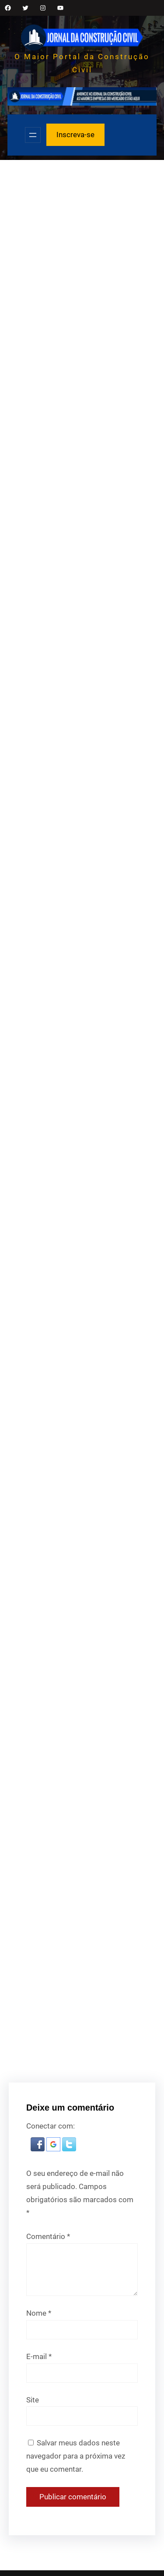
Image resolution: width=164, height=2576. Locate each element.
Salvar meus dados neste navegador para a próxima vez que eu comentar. (75, 2455)
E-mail (39, 2356)
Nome (38, 2313)
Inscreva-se (75, 134)
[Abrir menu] (33, 135)
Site (32, 2399)
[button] (38, 2148)
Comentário (48, 2236)
